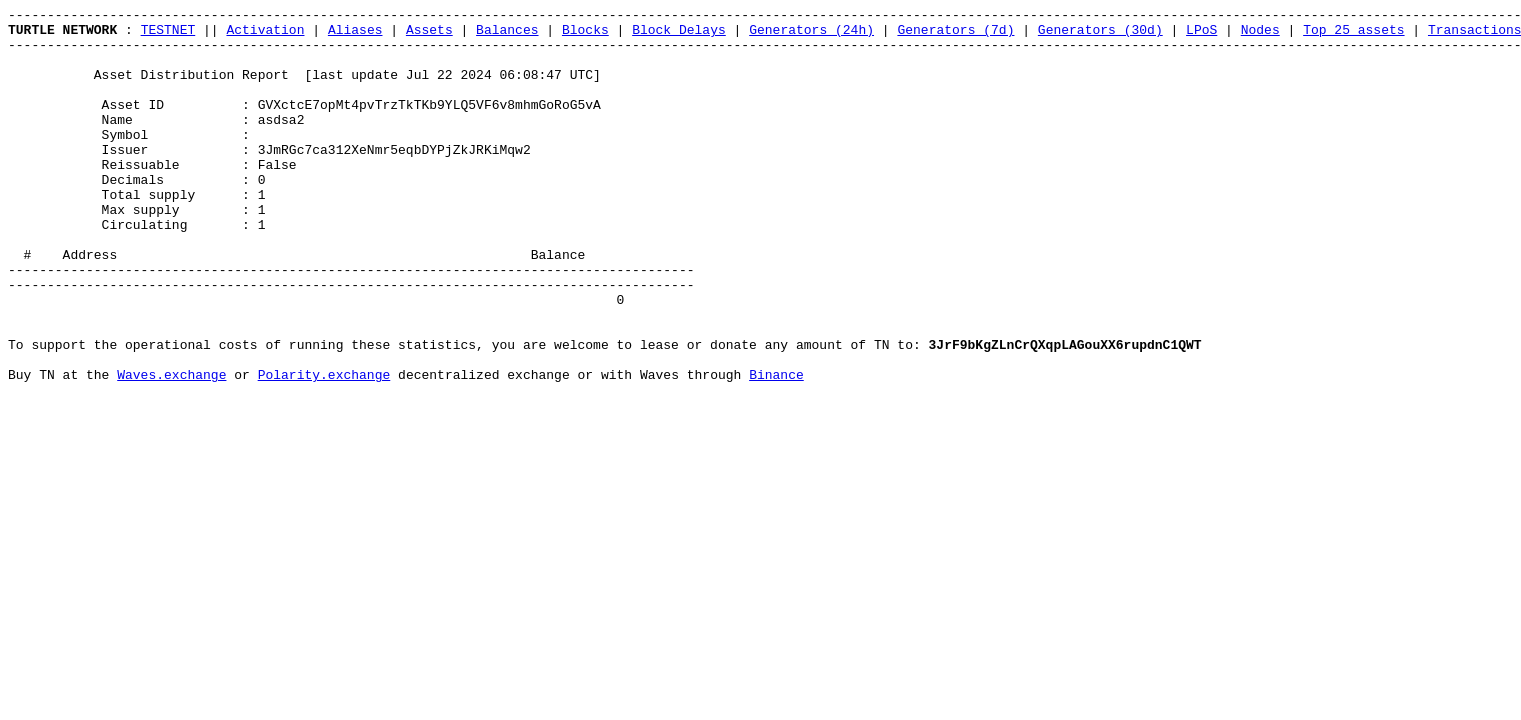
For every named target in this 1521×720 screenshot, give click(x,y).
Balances (507, 35)
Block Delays (679, 35)
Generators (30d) (1100, 35)
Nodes (1260, 35)
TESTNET (168, 35)
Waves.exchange (171, 449)
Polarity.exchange (324, 449)
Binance (776, 449)
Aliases (355, 35)
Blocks (585, 35)
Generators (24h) (811, 35)
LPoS (1201, 35)
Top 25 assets (1353, 35)
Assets (429, 35)
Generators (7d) (955, 35)
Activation (265, 35)
